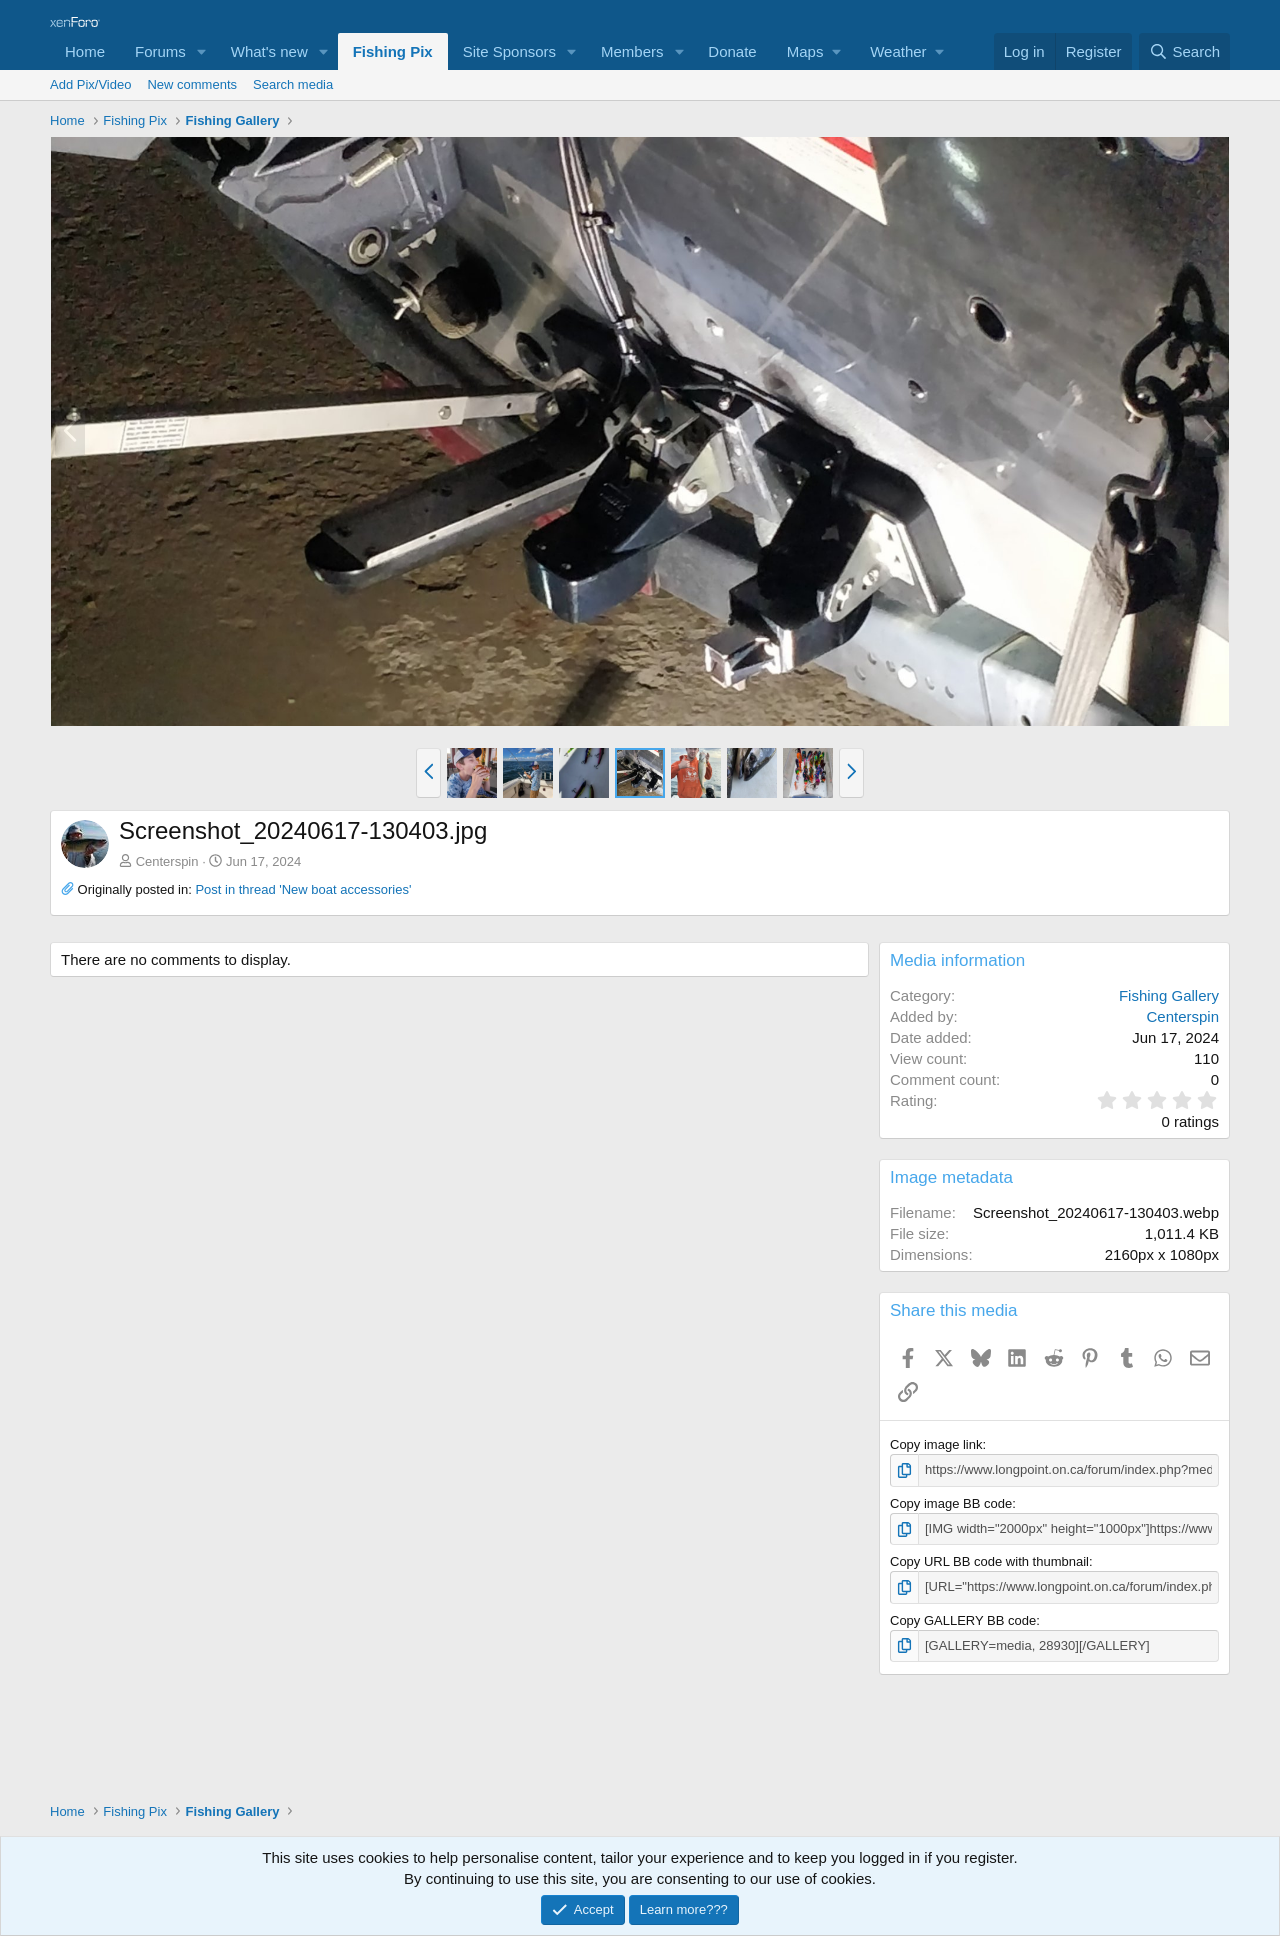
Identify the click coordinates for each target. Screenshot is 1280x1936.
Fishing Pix (393, 51)
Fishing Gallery (1169, 995)
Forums (160, 51)
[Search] (1184, 51)
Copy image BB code (951, 1503)
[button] (202, 51)
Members (632, 51)
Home (85, 51)
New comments (192, 84)
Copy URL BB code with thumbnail (989, 1561)
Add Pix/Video (90, 84)
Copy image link (936, 1444)
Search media (293, 84)
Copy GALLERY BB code (963, 1619)
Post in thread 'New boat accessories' (303, 889)
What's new (269, 51)
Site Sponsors (509, 51)
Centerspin (167, 861)
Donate (732, 51)
